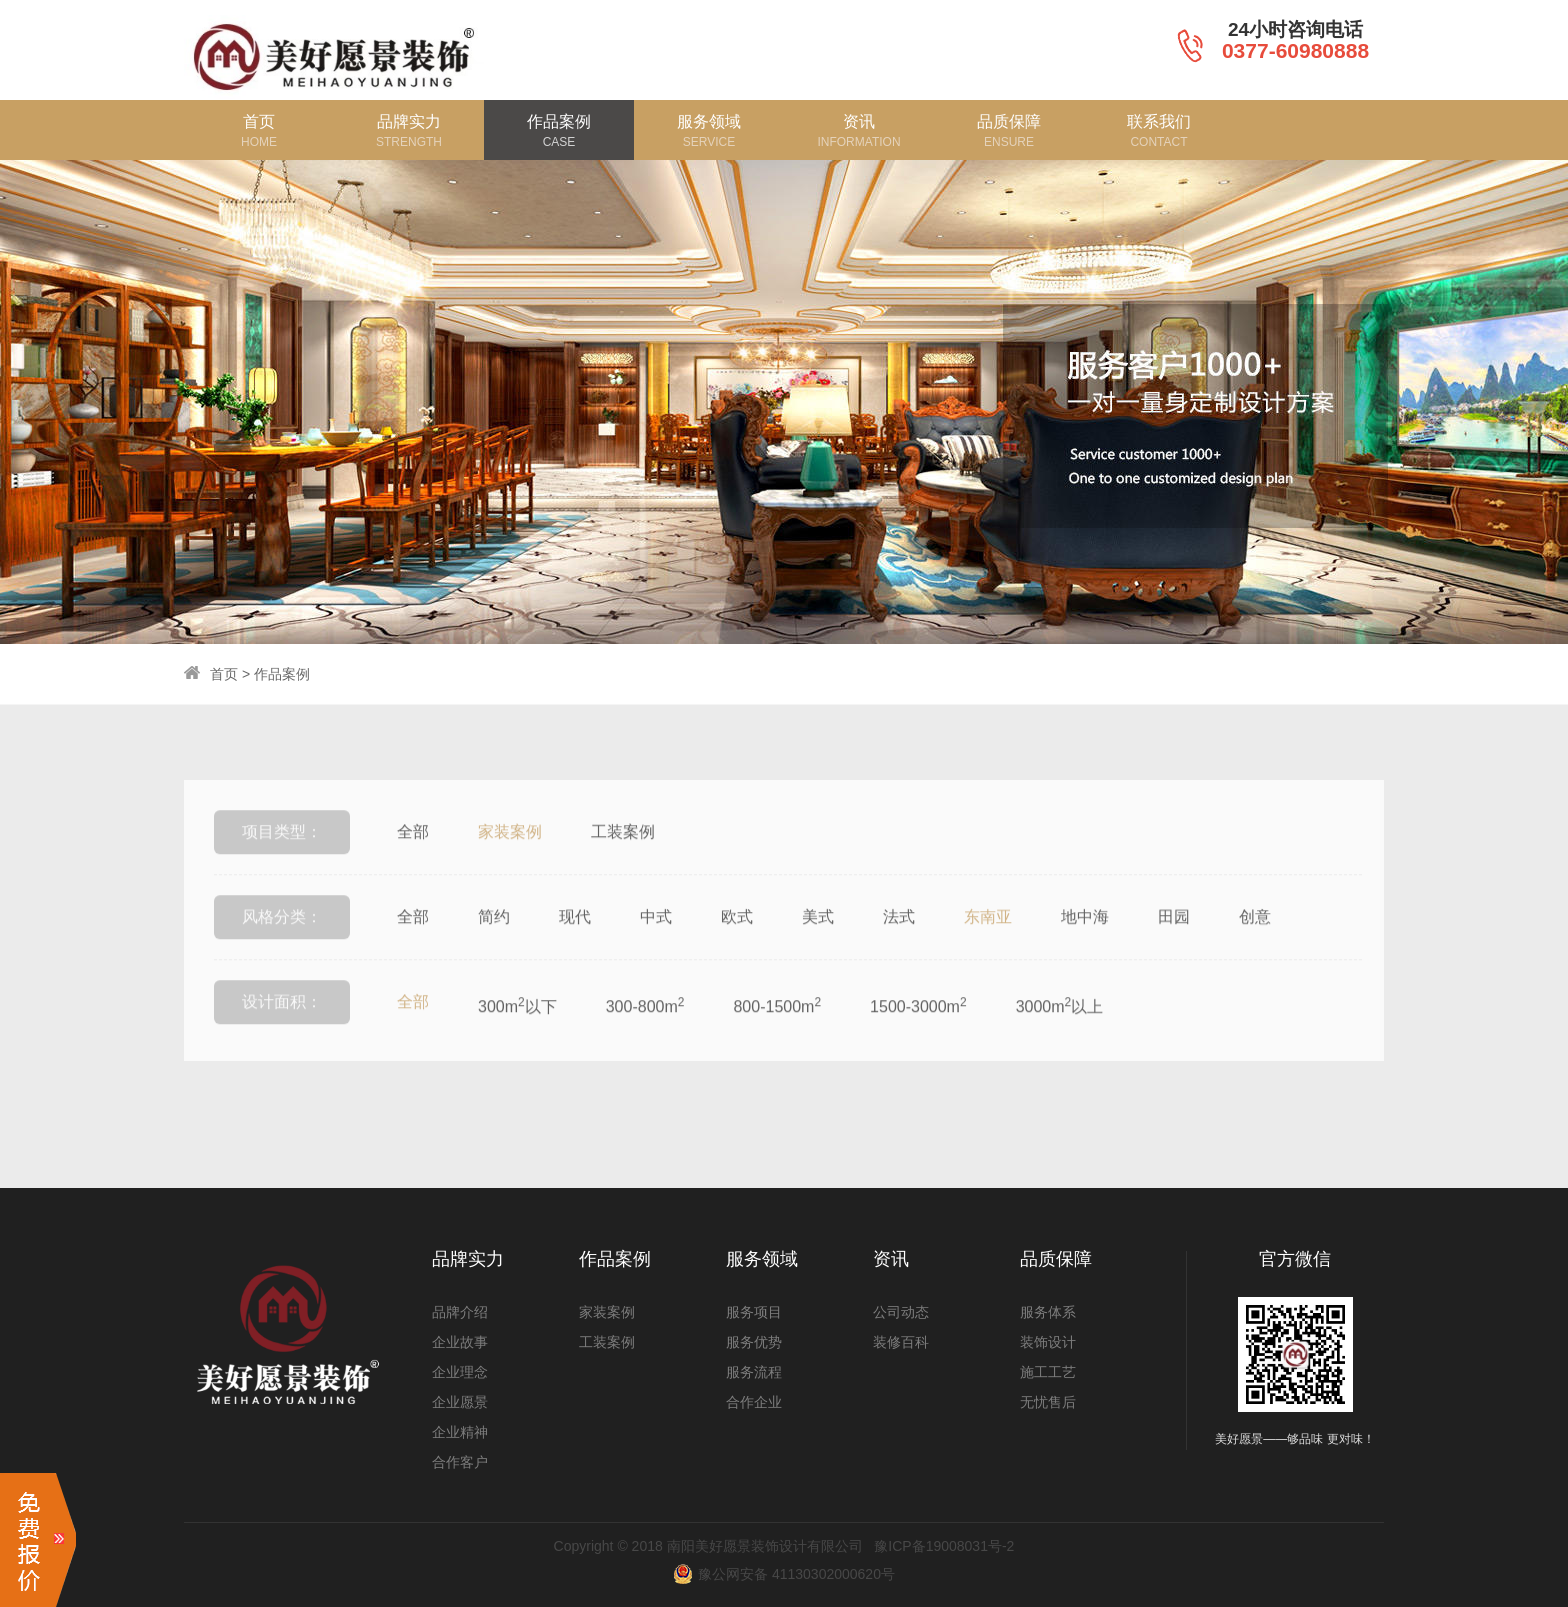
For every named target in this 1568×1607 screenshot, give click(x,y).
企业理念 (460, 1372)
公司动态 (901, 1312)
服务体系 (1048, 1312)
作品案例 (282, 674)
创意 (1255, 943)
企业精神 (460, 1432)
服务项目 (754, 1312)
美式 (818, 943)
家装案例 (510, 858)
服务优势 (754, 1342)
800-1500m (777, 1032)
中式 (656, 943)
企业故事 (460, 1342)
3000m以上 (1060, 1032)
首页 (224, 674)
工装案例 (623, 858)
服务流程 (754, 1372)
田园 (1174, 943)
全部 (413, 858)
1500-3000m (918, 1032)
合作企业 (754, 1402)
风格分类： (282, 943)
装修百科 (901, 1342)
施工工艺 (1048, 1372)
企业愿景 (460, 1402)
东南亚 (988, 943)
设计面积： (282, 1028)
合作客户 (460, 1462)
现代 (575, 943)
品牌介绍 (460, 1312)
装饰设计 (1048, 1342)
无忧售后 (1048, 1402)
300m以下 (517, 1032)
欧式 (737, 943)
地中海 (1085, 943)
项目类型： (282, 858)
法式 (899, 943)
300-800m (645, 1032)
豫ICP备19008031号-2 (944, 1546)
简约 (494, 943)
